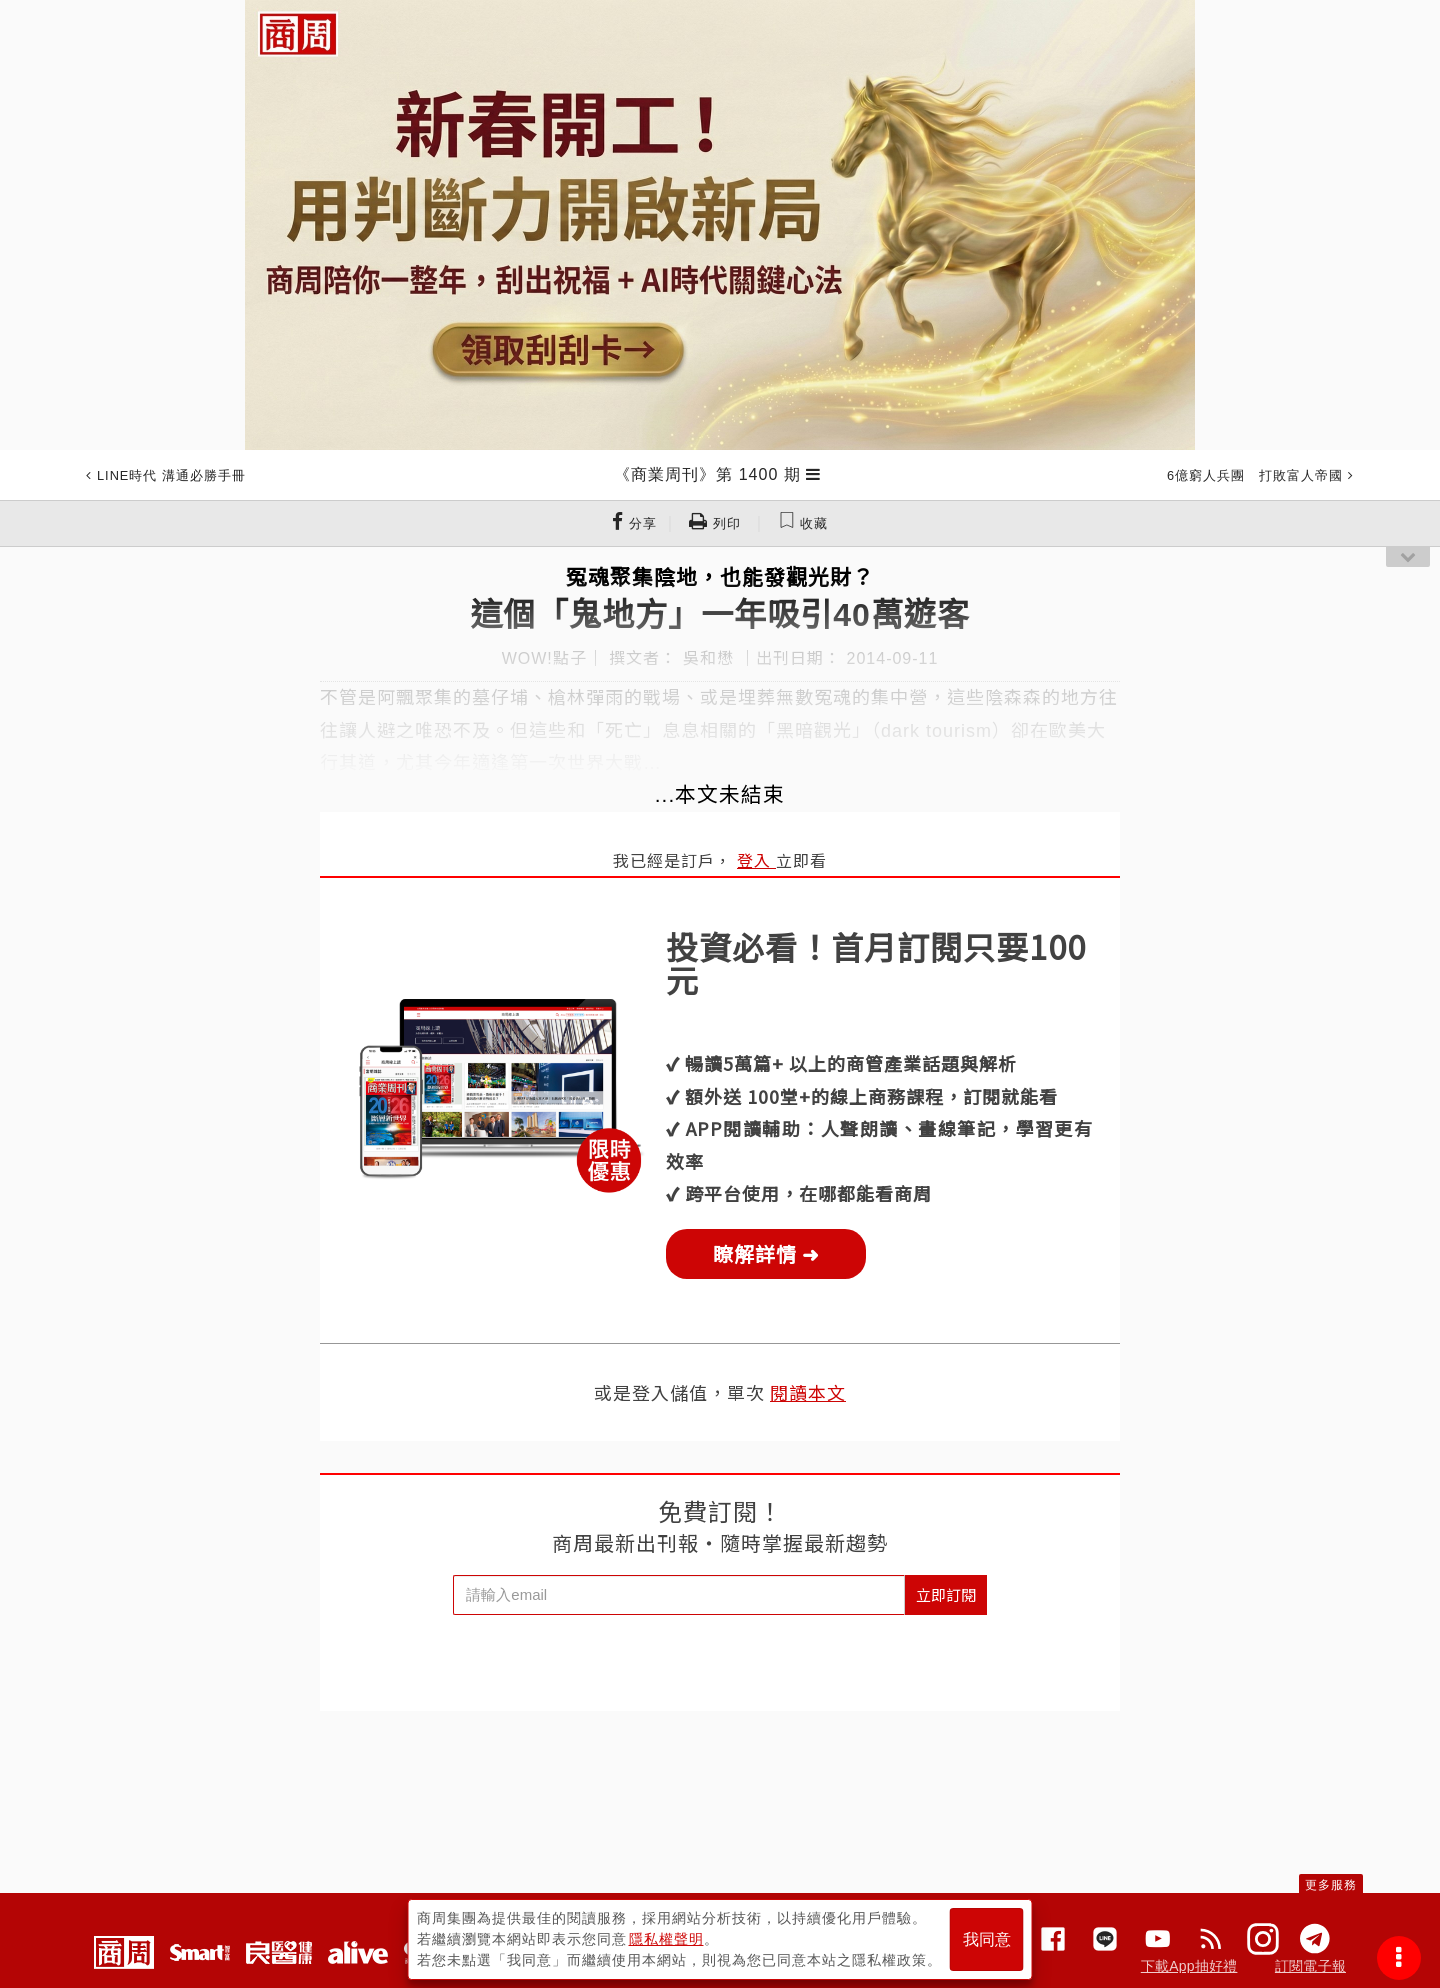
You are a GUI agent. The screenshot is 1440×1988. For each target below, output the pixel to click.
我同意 (987, 1939)
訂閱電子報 (1310, 1966)
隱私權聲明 (666, 1939)
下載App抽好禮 (1189, 1966)
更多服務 (1331, 1885)
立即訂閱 (946, 1594)
